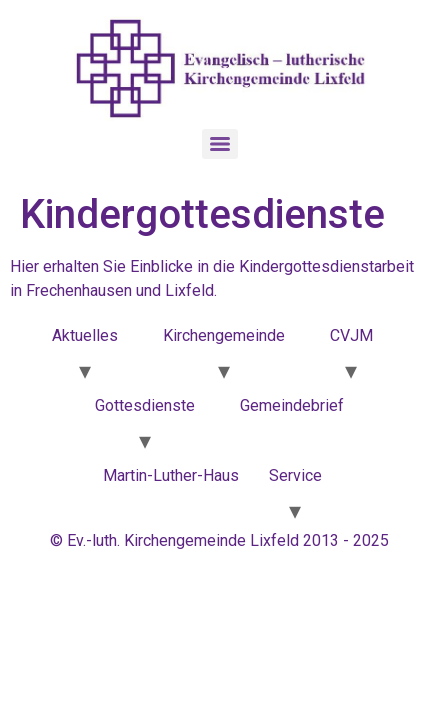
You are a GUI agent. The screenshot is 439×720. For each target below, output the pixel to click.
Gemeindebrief (292, 405)
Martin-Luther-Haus (171, 475)
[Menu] (220, 144)
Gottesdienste (145, 405)
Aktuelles (85, 335)
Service (295, 475)
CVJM (351, 335)
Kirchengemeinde (224, 335)
